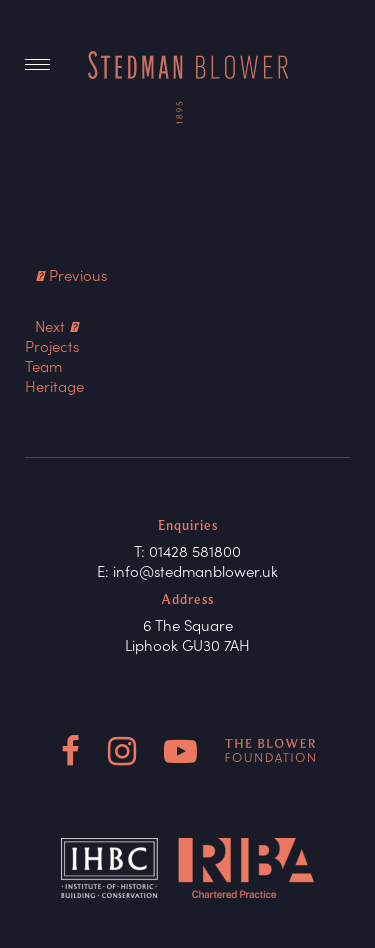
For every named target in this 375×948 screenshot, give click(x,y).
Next (57, 325)
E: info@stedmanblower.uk (187, 570)
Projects (52, 345)
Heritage (54, 385)
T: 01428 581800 (187, 550)
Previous (71, 274)
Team (43, 365)
